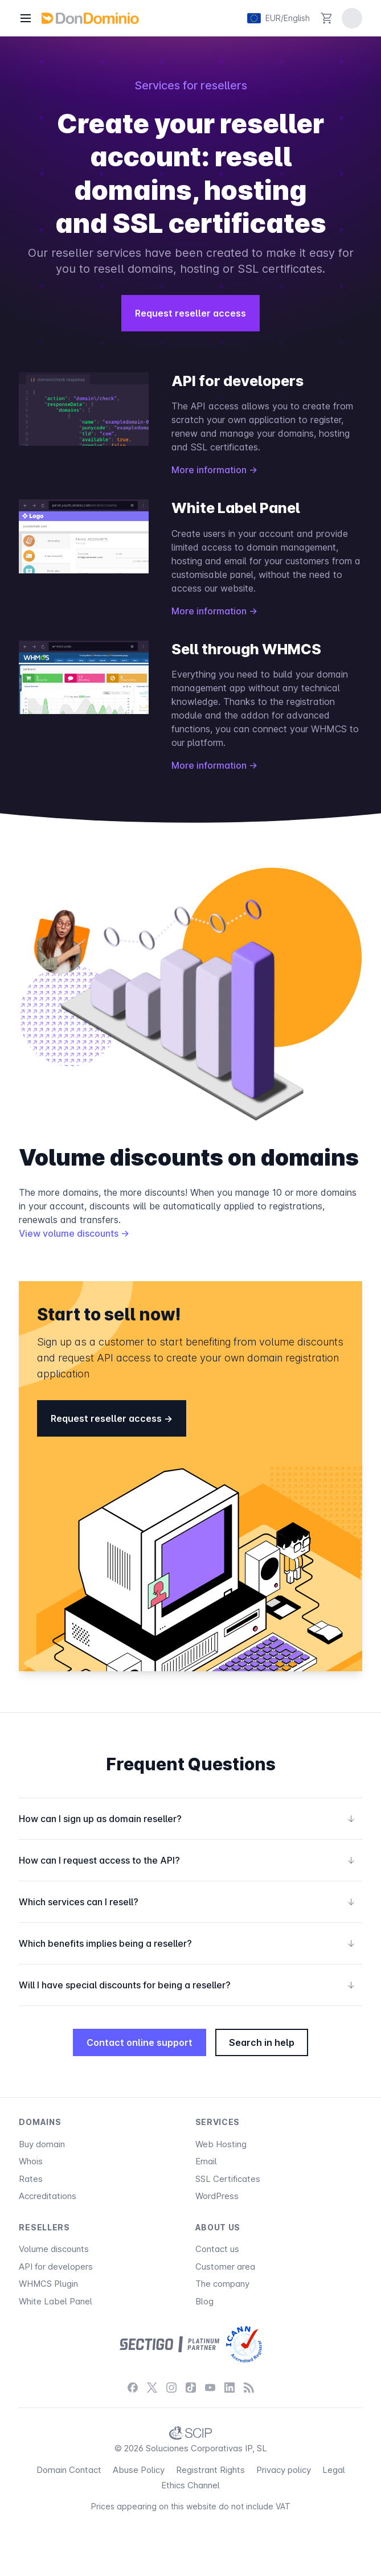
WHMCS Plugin (48, 2283)
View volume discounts (74, 1233)
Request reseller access (190, 313)
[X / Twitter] (152, 2387)
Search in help (261, 2042)
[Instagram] (171, 2387)
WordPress (217, 2196)
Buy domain (42, 2144)
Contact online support (139, 2042)
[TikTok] (191, 2387)
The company (222, 2283)
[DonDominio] (90, 18)
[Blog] (249, 2387)
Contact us (217, 2248)
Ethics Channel (190, 2485)
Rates (31, 2178)
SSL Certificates (227, 2178)
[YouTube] (210, 2387)
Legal (333, 2469)
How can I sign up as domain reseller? (187, 1819)
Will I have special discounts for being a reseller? (187, 1985)
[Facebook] (133, 2387)
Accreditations (47, 2196)
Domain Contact (68, 2469)
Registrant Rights (210, 2469)
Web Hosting (221, 2144)
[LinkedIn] (229, 2387)
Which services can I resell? (187, 1902)
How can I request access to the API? (187, 1860)
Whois (31, 2161)
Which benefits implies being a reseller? (187, 1943)
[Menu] (25, 18)
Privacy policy (283, 2469)
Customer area (225, 2266)
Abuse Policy (139, 2469)
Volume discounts (54, 2248)
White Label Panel (55, 2301)
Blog (204, 2301)
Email (206, 2161)
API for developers (56, 2266)
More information (214, 469)
